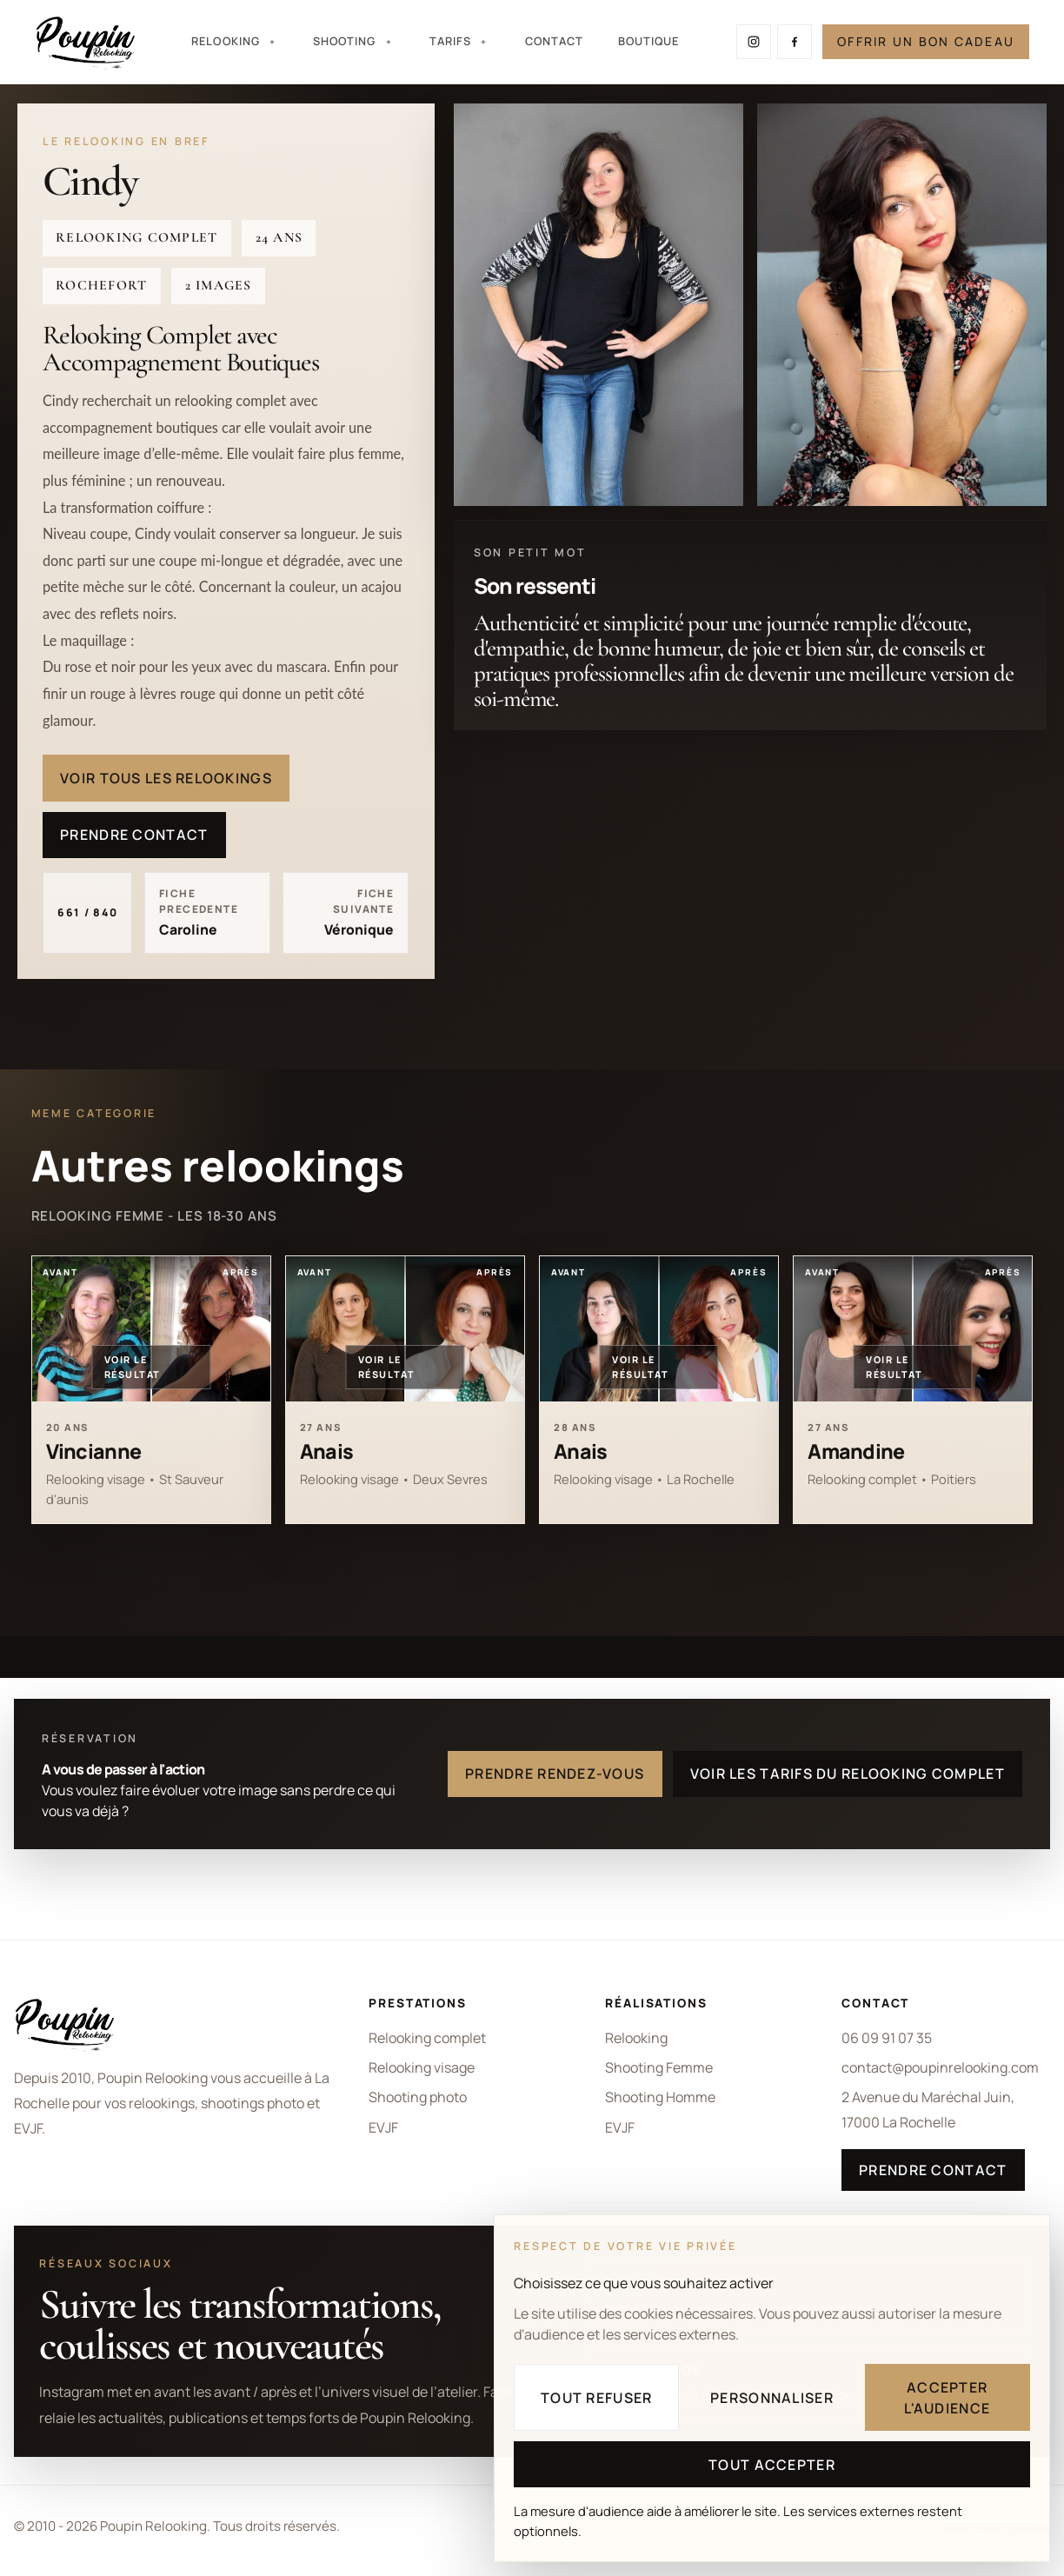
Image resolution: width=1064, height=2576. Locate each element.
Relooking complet (427, 2037)
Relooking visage (422, 2067)
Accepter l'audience (947, 2398)
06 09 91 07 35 (886, 2037)
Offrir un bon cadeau (925, 41)
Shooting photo (418, 2097)
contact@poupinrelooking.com (940, 2067)
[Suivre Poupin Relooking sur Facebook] (794, 41)
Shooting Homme (660, 2097)
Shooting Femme (659, 2067)
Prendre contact (134, 834)
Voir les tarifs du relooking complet (847, 1773)
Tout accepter (771, 2464)
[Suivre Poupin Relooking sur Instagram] (753, 41)
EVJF (383, 2127)
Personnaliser (772, 2397)
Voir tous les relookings (166, 778)
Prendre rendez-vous (554, 1773)
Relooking (636, 2037)
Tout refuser (596, 2397)
